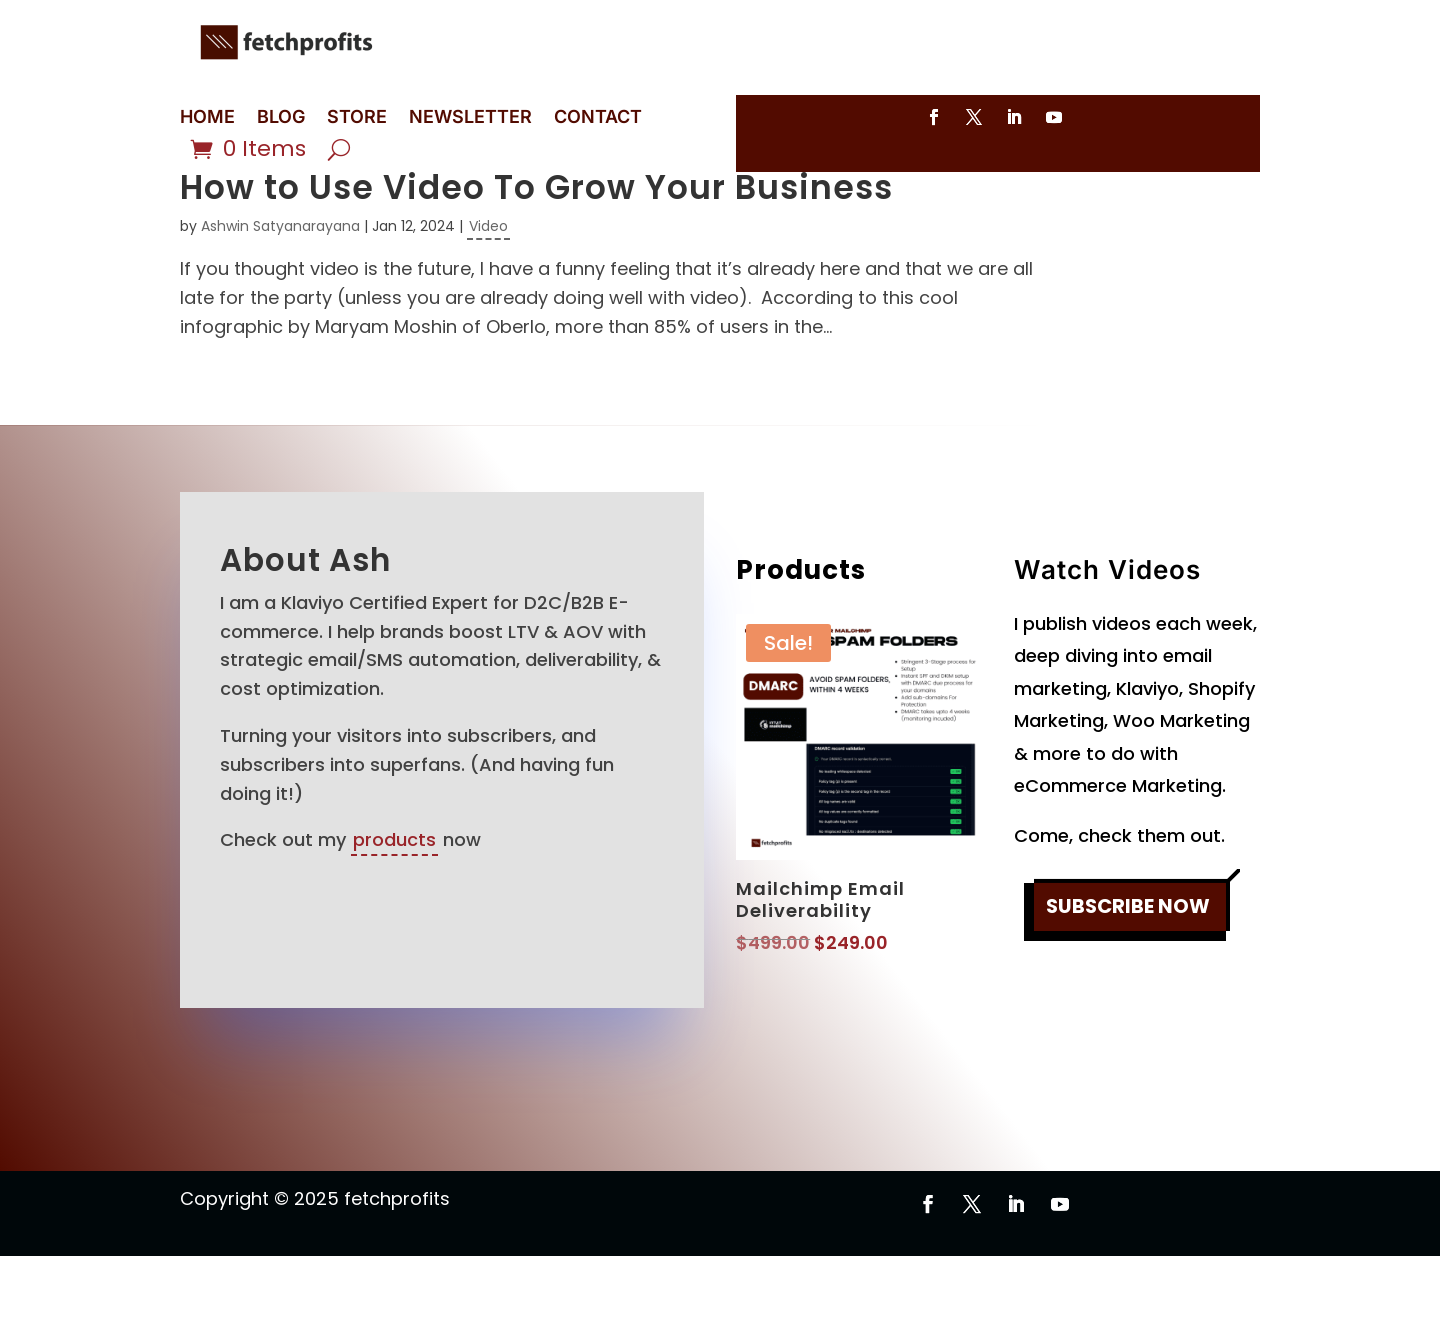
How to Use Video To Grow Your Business (536, 249)
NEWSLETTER (470, 118)
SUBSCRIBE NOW (1128, 970)
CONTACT (598, 118)
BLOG (281, 118)
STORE (357, 118)
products (394, 901)
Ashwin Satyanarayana (280, 288)
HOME (207, 118)
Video (488, 288)
